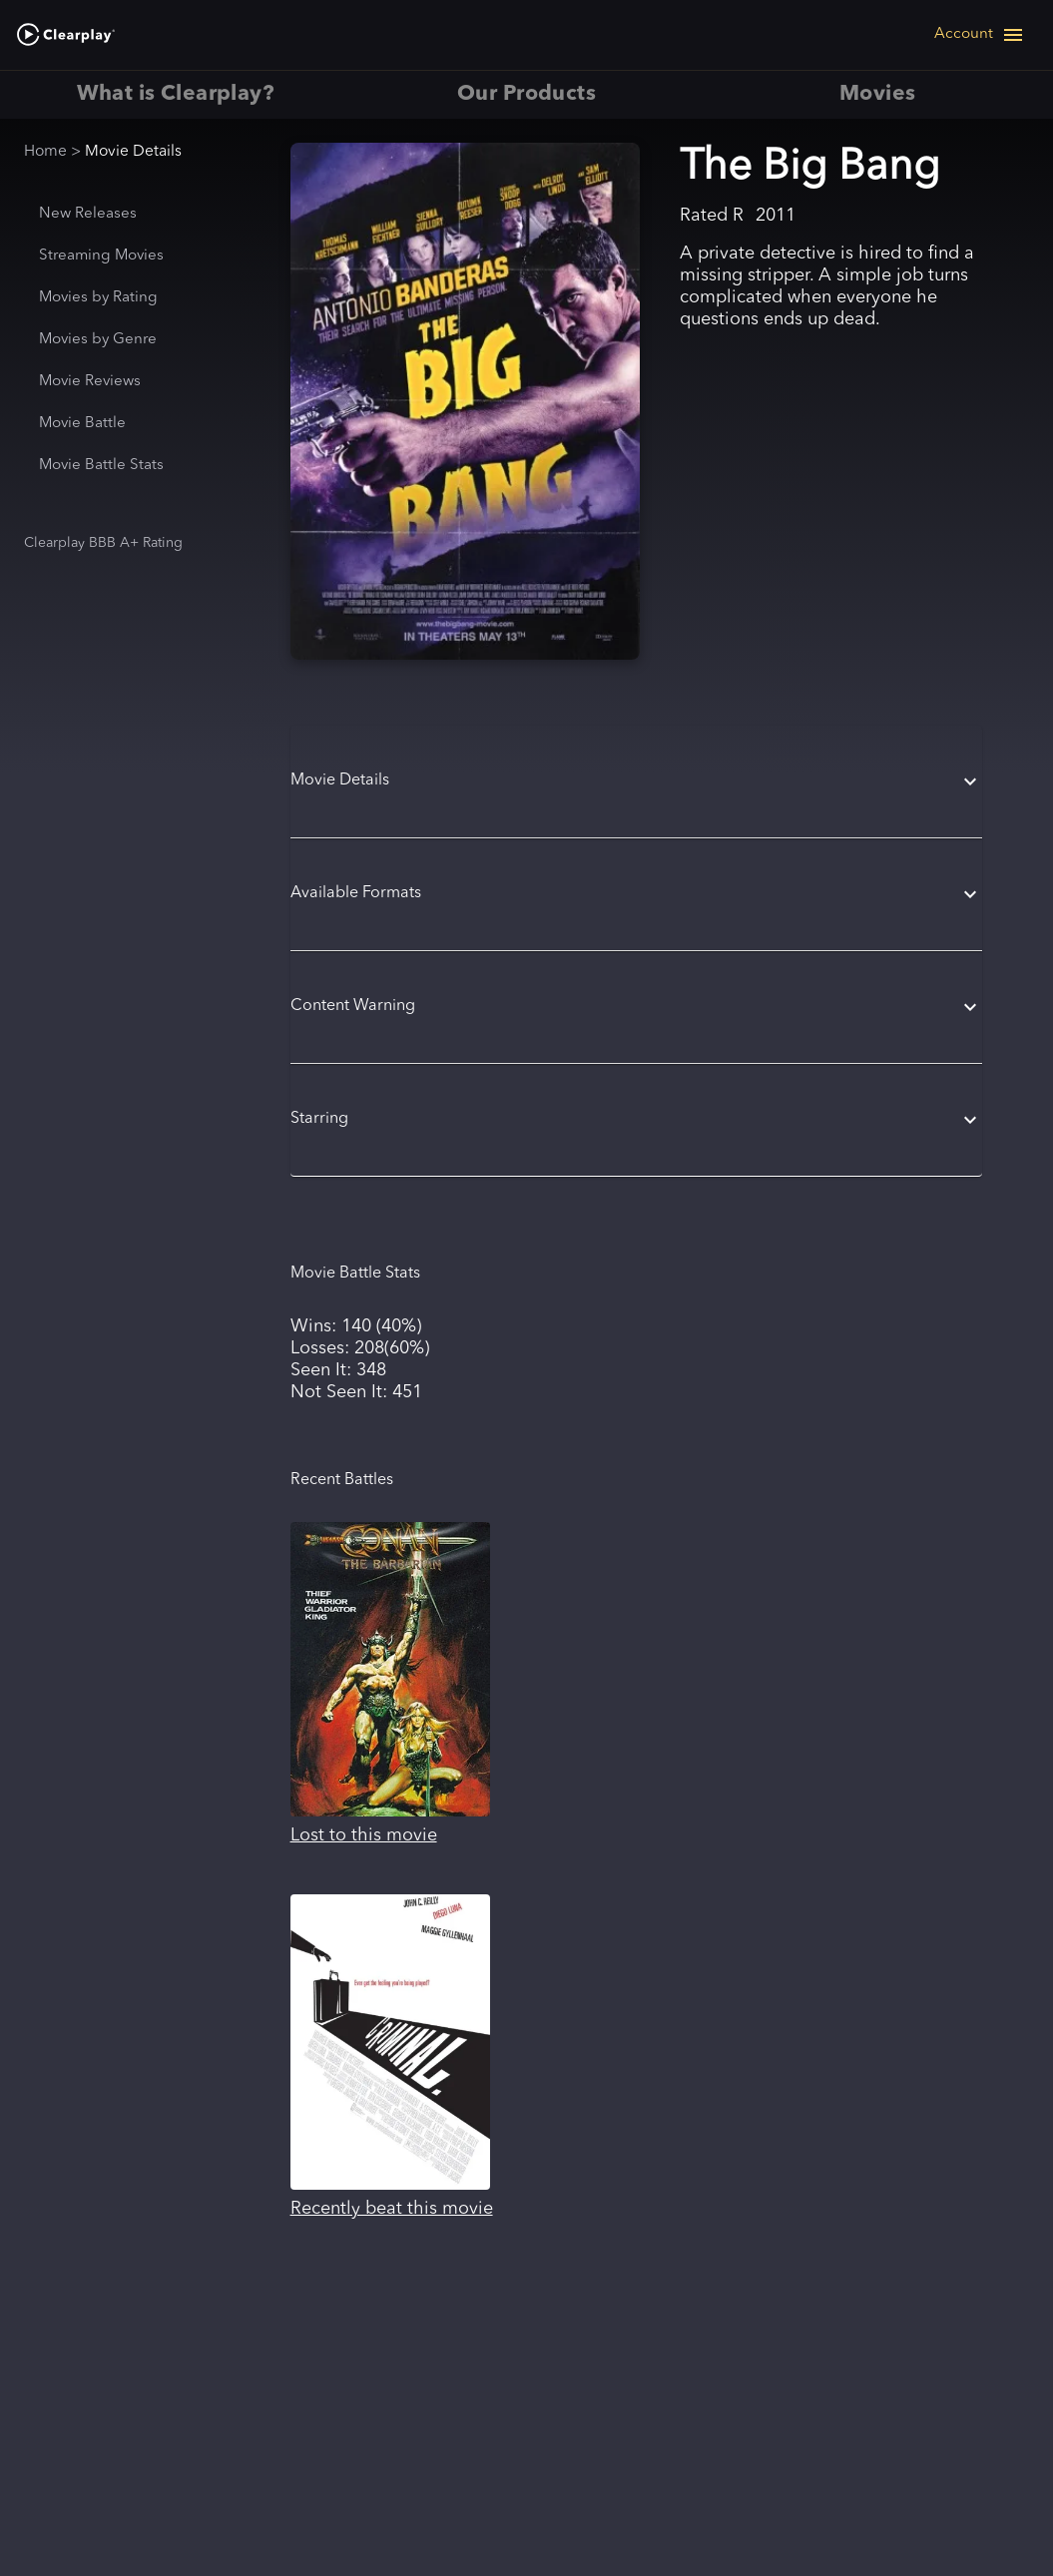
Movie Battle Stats (101, 465)
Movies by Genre (98, 339)
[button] (636, 781)
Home (45, 152)
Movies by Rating (98, 297)
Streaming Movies (101, 256)
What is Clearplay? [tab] (175, 95)
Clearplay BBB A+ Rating (103, 543)
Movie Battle (82, 423)
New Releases (88, 214)
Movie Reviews (90, 381)
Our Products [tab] (527, 95)
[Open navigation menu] (979, 35)
